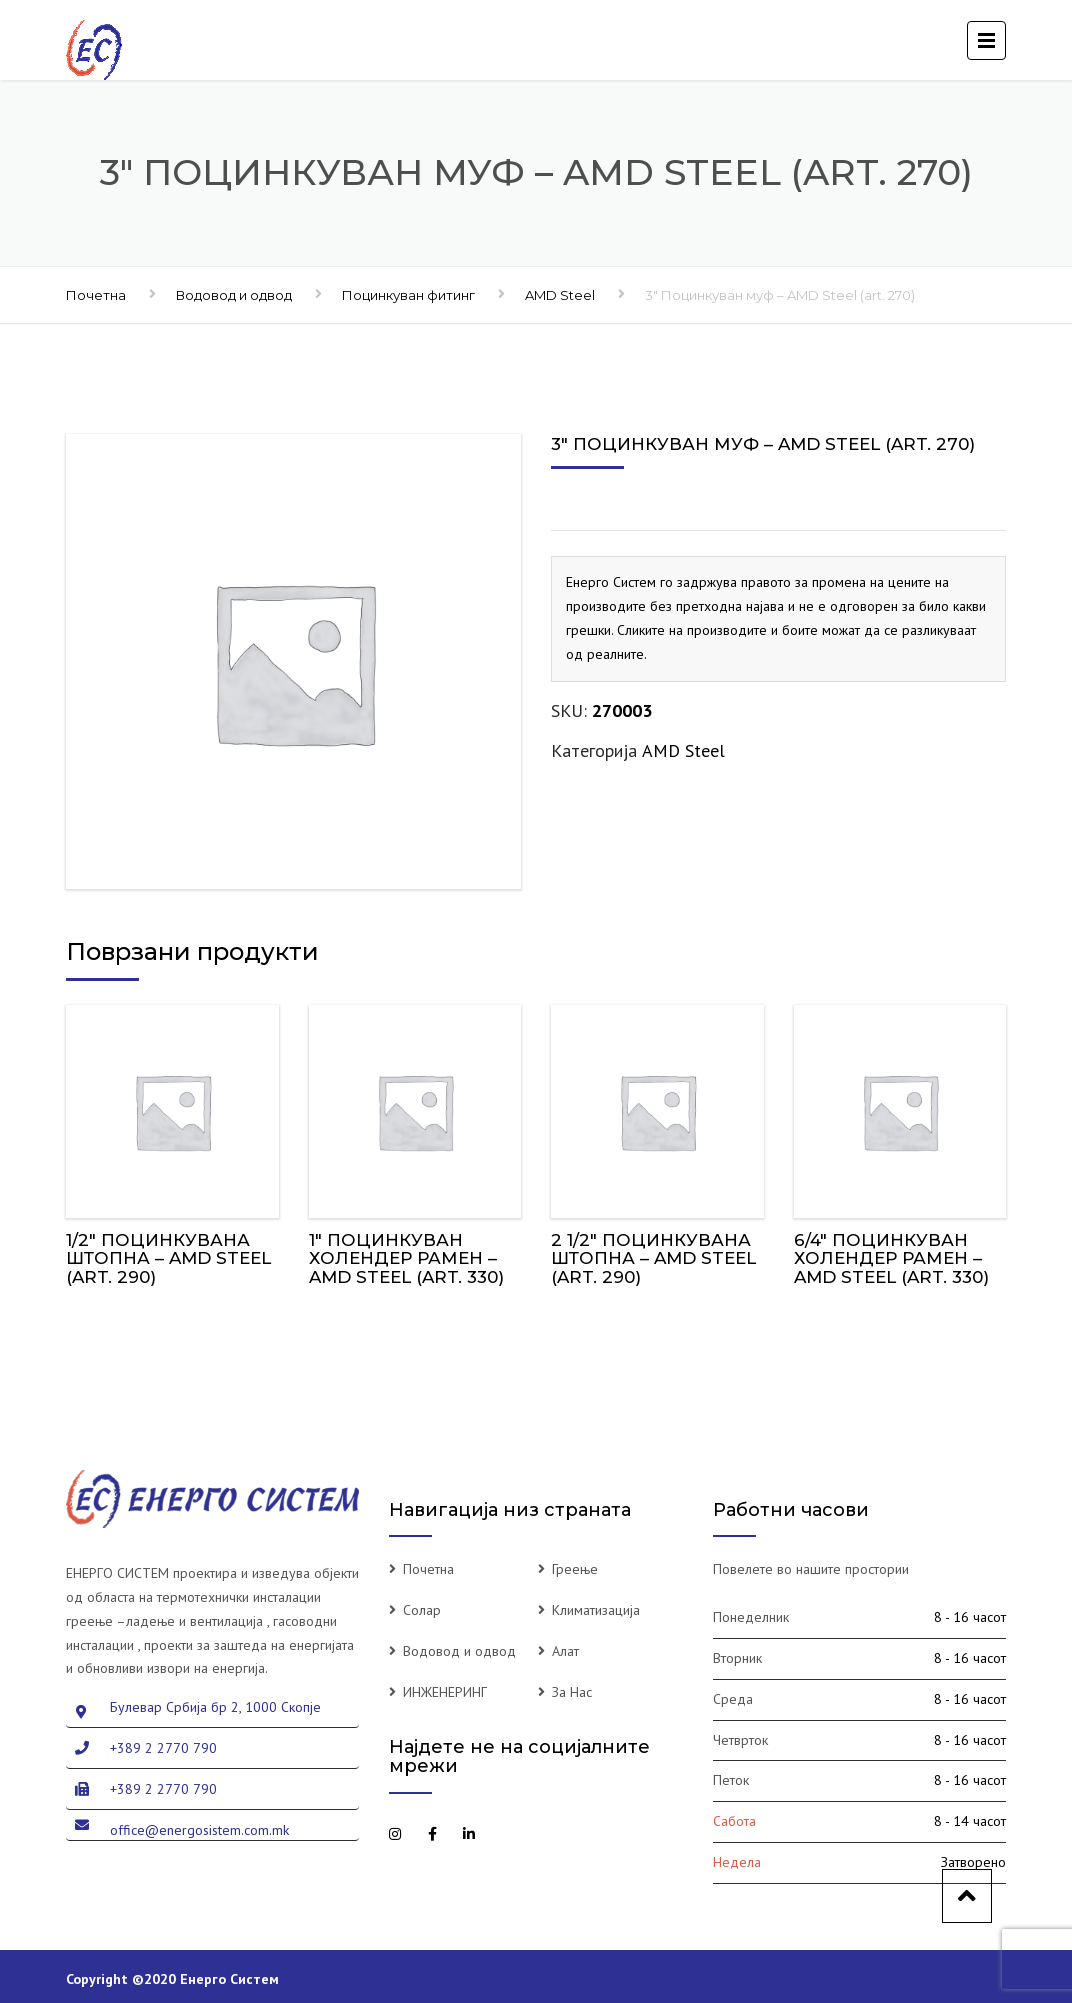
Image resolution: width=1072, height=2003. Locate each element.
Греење (575, 1569)
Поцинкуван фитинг (408, 295)
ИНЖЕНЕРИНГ (445, 1692)
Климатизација (596, 1610)
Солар (422, 1610)
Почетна (96, 295)
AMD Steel (560, 295)
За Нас (572, 1692)
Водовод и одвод (234, 295)
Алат (565, 1651)
